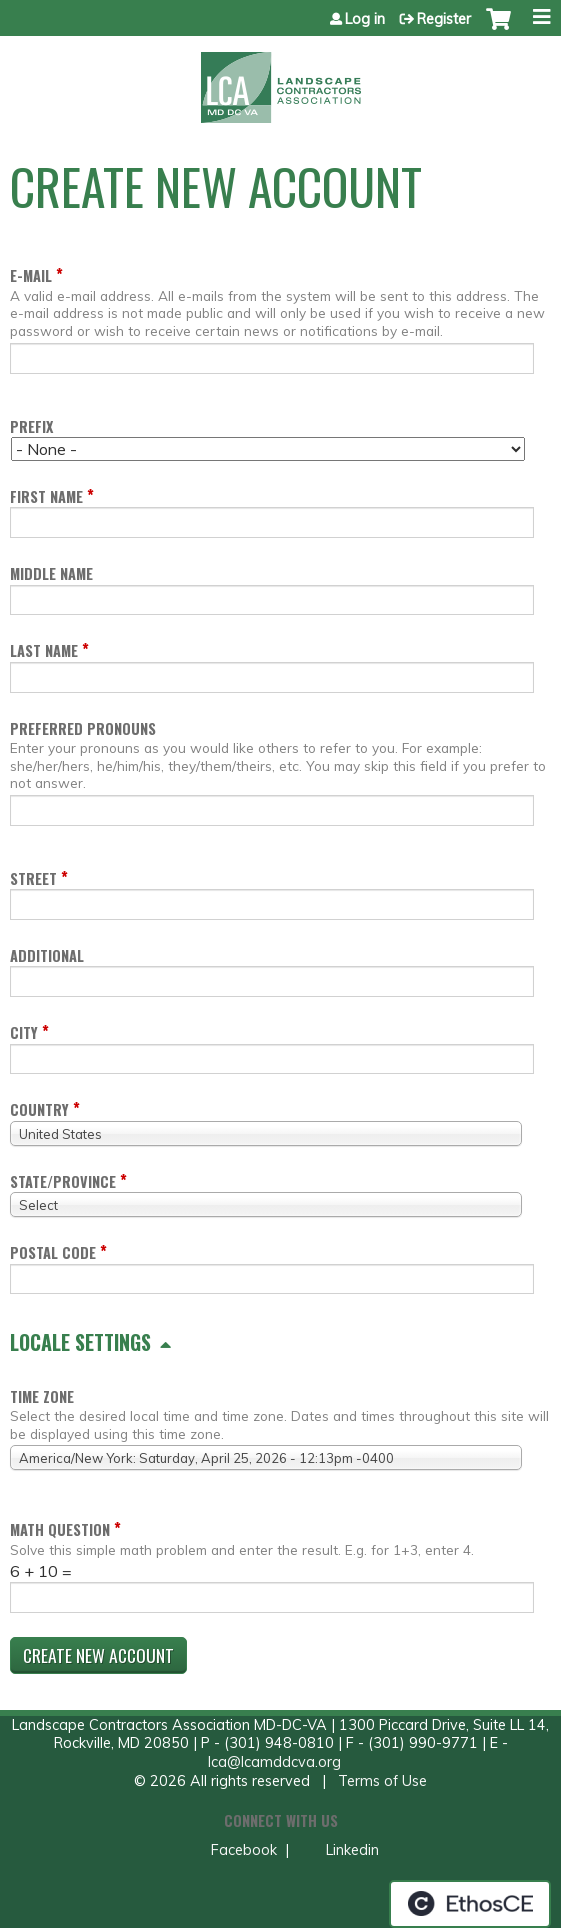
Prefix (31, 426)
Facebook (242, 1850)
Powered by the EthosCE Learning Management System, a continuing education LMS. (470, 1904)
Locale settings (80, 1342)
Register (444, 19)
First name (46, 496)
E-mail (31, 275)
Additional (47, 955)
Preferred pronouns (83, 728)
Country (39, 1109)
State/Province (63, 1181)
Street (33, 878)
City (24, 1032)
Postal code (53, 1252)
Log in (365, 19)
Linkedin (350, 1850)
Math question (60, 1529)
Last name (44, 650)
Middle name (51, 573)
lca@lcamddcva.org (274, 1762)
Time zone (42, 1396)
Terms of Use (382, 1781)
